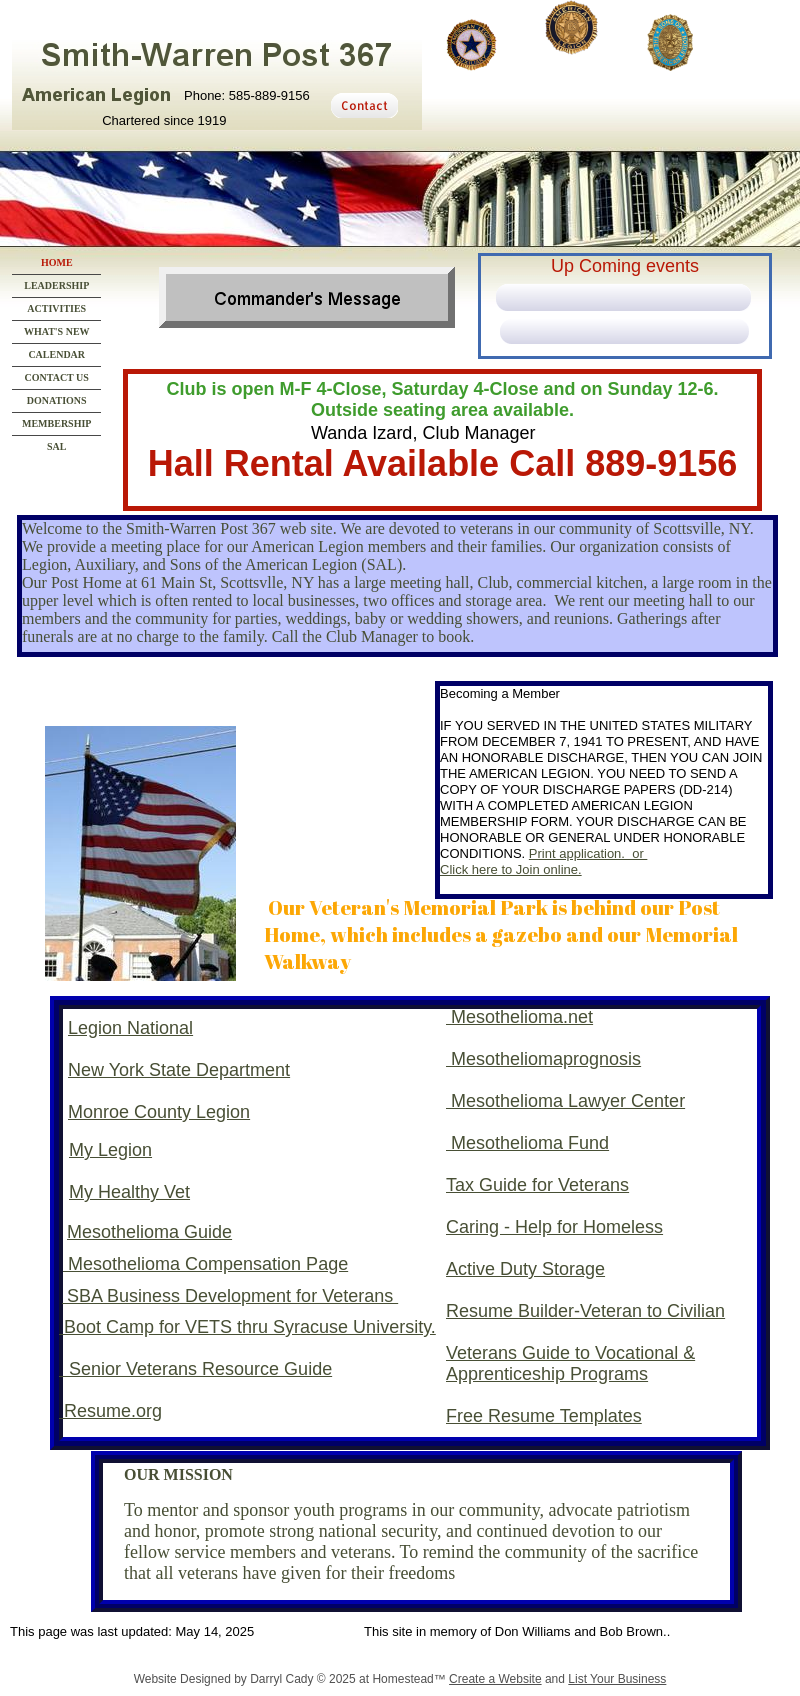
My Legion (110, 1150)
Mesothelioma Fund (530, 1143)
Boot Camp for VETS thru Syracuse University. (247, 1327)
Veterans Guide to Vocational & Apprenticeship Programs (570, 1363)
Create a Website (495, 1679)
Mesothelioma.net (522, 1017)
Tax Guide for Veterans (537, 1185)
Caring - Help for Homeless (554, 1227)
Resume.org (110, 1411)
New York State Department (179, 1070)
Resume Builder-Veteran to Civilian (585, 1311)
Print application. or (588, 853)
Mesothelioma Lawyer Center (568, 1101)
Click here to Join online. (511, 869)
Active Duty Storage (525, 1269)
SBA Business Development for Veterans (230, 1296)
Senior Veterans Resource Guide (195, 1369)
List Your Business (617, 1679)
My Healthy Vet (129, 1192)
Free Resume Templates (544, 1416)
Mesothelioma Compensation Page (205, 1264)
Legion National (130, 1028)
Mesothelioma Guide (149, 1232)
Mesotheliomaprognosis (546, 1059)
